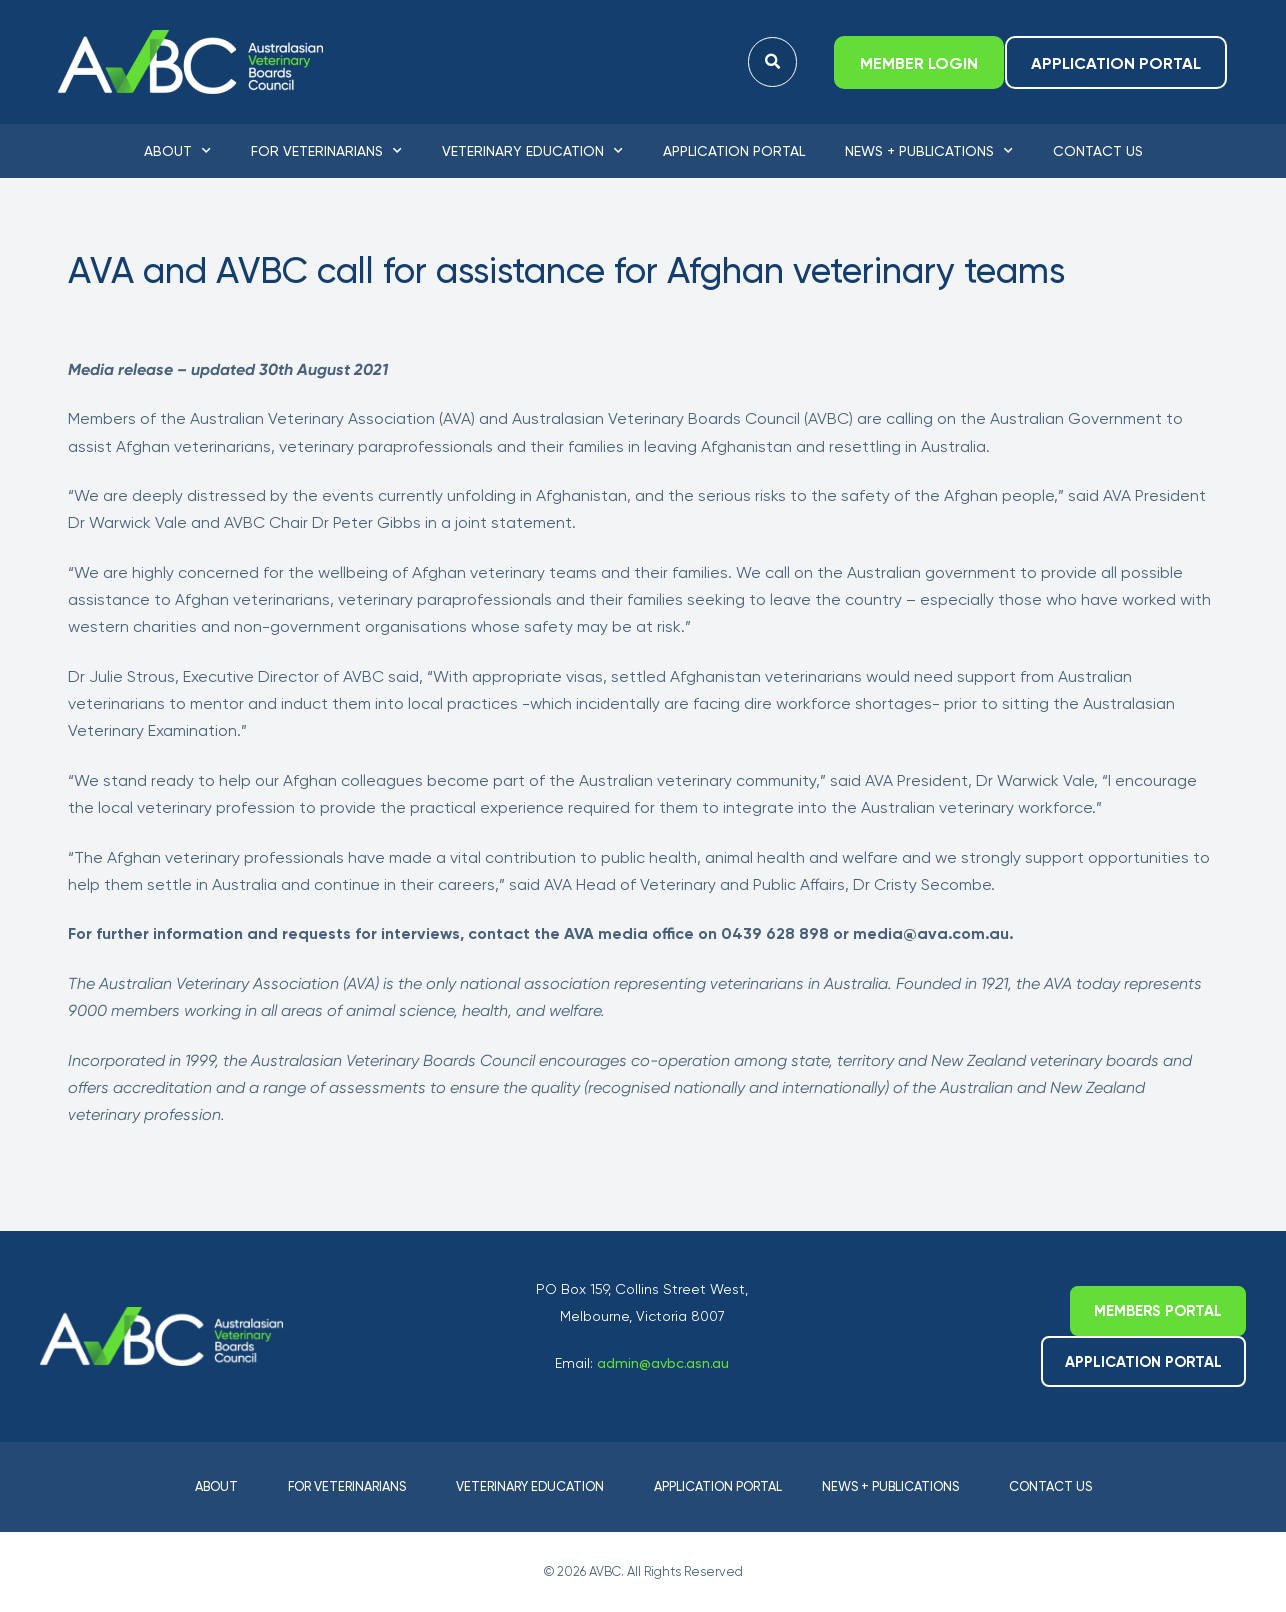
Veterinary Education (532, 151)
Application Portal (734, 151)
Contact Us (1098, 151)
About (177, 151)
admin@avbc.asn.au (663, 1363)
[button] (772, 62)
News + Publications (929, 151)
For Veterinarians (326, 151)
